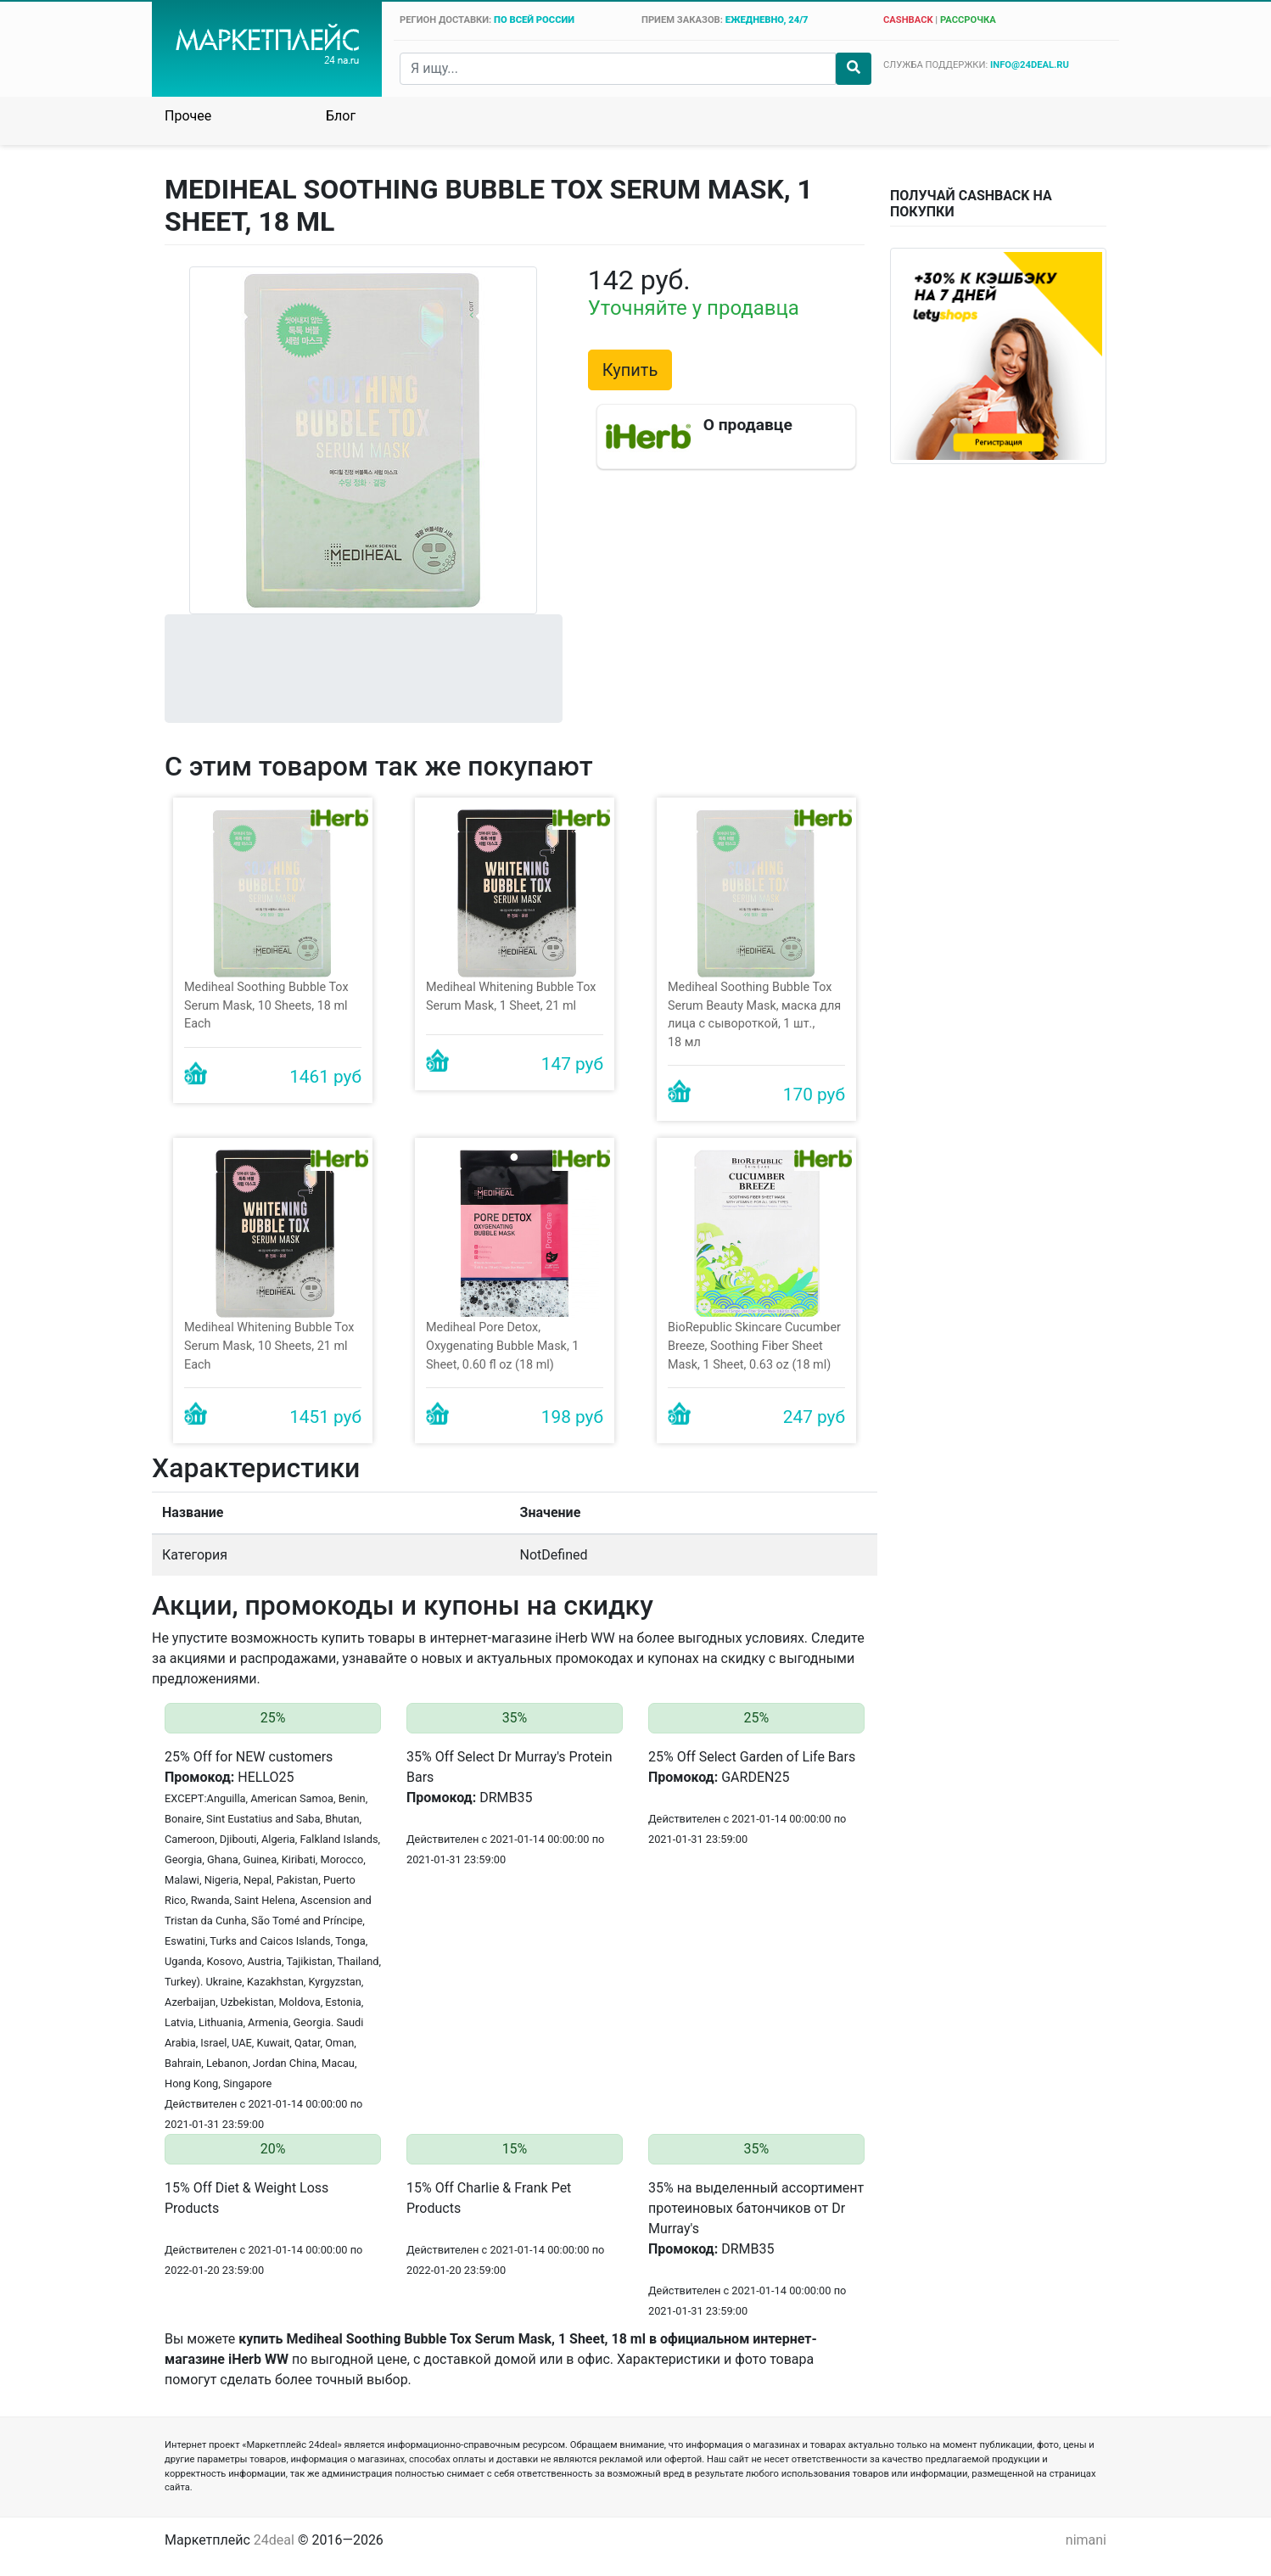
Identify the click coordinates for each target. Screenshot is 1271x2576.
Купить (630, 370)
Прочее (188, 116)
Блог (341, 116)
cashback (908, 19)
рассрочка (968, 19)
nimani (1086, 2540)
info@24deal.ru (1029, 64)
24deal (274, 2540)
